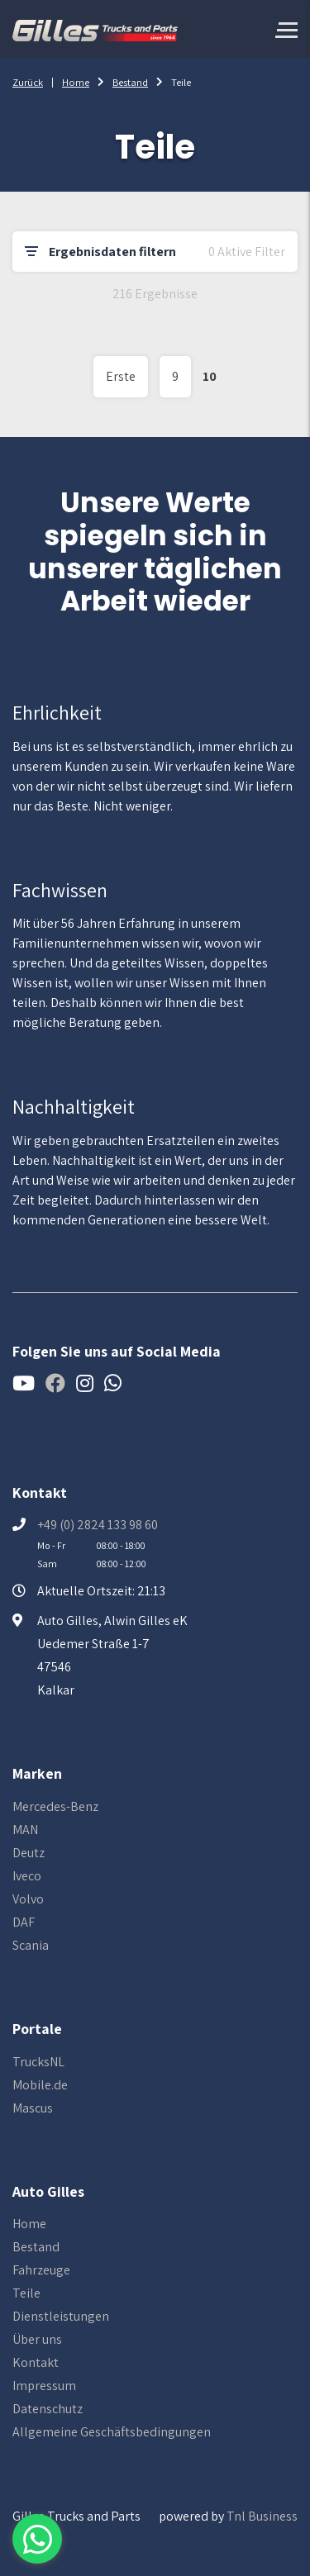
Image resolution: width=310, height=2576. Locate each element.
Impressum (44, 2385)
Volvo (28, 1899)
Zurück (27, 82)
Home (75, 82)
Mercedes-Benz (55, 1806)
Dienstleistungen (60, 2316)
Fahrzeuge (41, 2270)
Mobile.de (40, 2085)
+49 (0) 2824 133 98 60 (97, 1524)
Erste (121, 376)
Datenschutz (47, 2408)
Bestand (130, 82)
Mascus (32, 2108)
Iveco (26, 1875)
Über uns (37, 2339)
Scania (30, 1945)
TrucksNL (38, 2061)
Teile (26, 2293)
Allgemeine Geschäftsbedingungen (111, 2432)
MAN (25, 1829)
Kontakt (35, 2362)
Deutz (28, 1852)
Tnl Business (262, 2516)
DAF (23, 1922)
